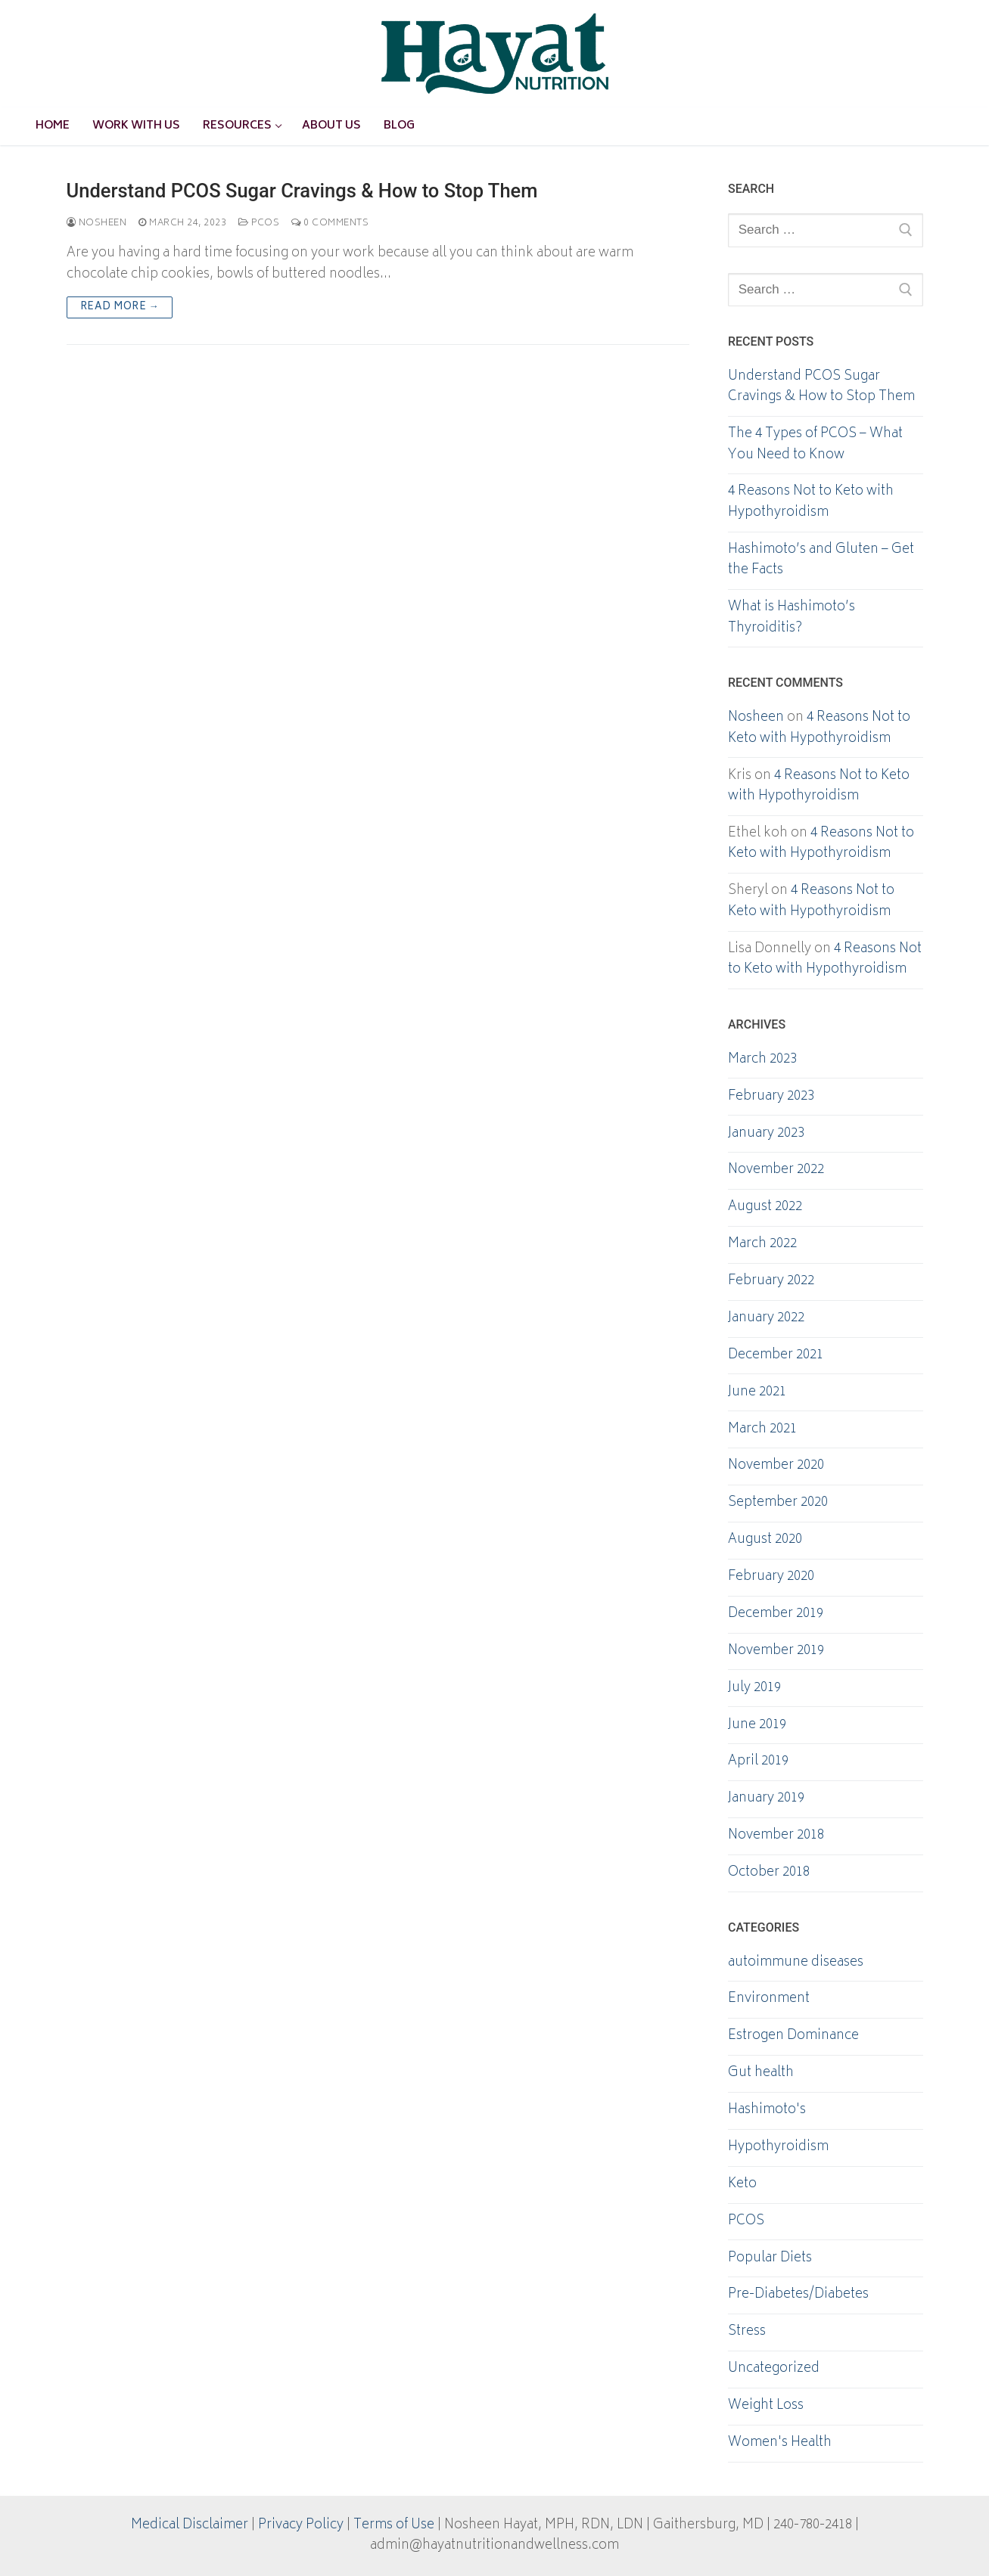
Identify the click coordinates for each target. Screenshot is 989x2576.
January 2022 (766, 1319)
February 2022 (771, 1282)
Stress (747, 2332)
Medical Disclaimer (189, 2525)
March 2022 (762, 1244)
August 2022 (765, 1207)
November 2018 (776, 1836)
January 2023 (766, 1134)
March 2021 (762, 1430)
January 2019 (766, 1799)
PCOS (258, 223)
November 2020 (776, 1466)
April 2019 (758, 1762)
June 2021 (757, 1393)
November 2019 (776, 1651)
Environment (769, 1999)
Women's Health (780, 2443)
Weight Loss (766, 2406)
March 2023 (762, 1060)
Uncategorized (774, 2369)
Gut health (761, 2073)
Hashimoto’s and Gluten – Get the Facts (821, 561)
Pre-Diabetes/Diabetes (798, 2295)
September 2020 (778, 1503)
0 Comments (330, 223)
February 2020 (771, 1577)
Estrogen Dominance (793, 2036)
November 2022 (776, 1170)
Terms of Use (393, 2525)
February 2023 (771, 1097)
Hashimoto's (767, 2110)
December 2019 (775, 1614)
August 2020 (765, 1540)
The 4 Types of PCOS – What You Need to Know (815, 445)
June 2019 (757, 1725)
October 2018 (769, 1873)
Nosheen (97, 223)
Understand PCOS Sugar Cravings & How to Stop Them (302, 190)
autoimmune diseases (795, 1963)
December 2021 (775, 1356)
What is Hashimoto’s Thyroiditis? (791, 618)
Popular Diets (770, 2259)
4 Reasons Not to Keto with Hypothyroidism (811, 503)
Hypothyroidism (778, 2148)
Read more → (120, 307)
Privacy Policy (301, 2525)
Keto (742, 2185)
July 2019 (754, 1688)
